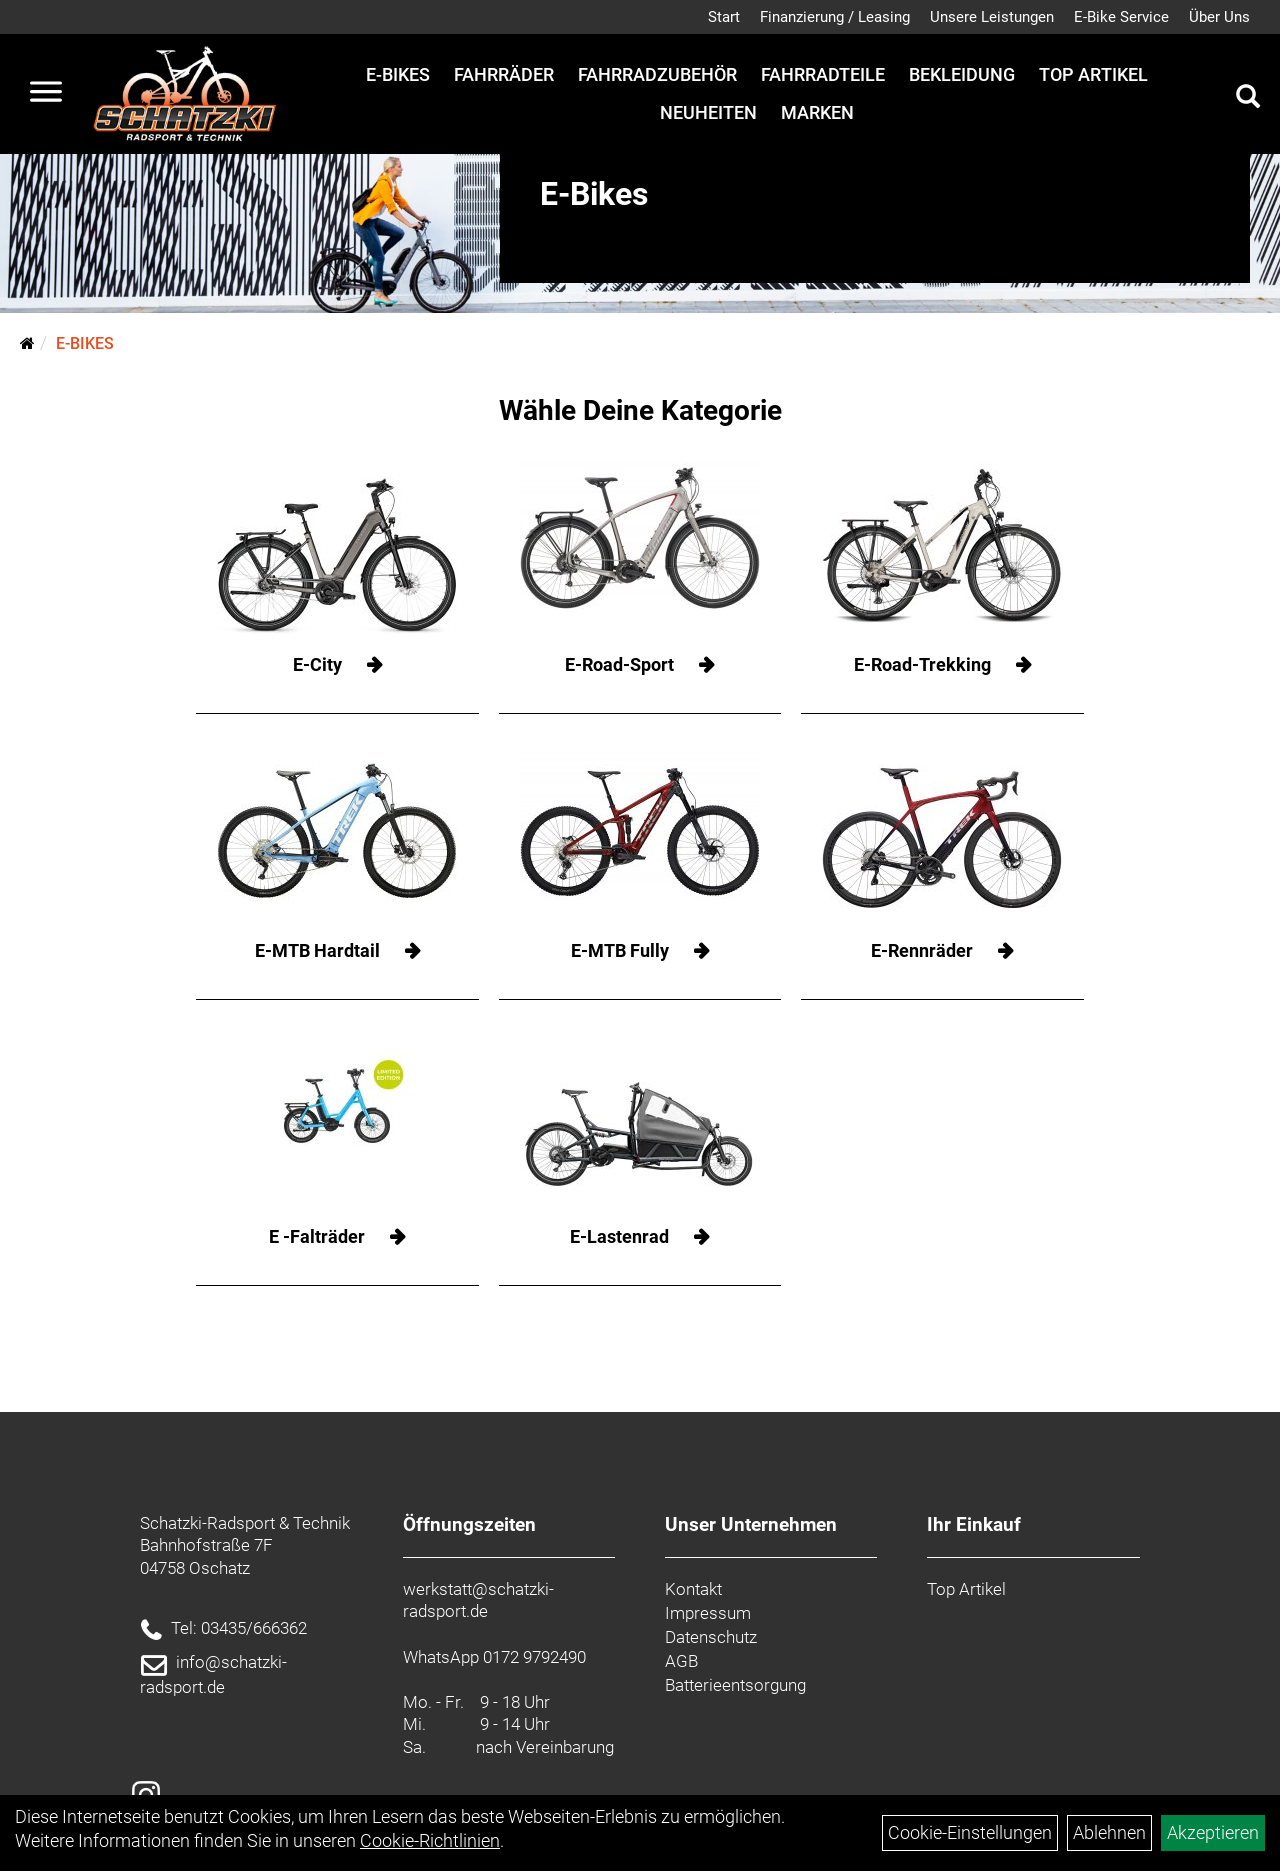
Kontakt (693, 1589)
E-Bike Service (1121, 17)
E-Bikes (398, 74)
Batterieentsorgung (735, 1685)
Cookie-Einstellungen (970, 1832)
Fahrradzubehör (657, 74)
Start (724, 17)
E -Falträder (317, 1236)
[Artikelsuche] (1248, 99)
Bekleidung (962, 74)
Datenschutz (711, 1637)
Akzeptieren (1213, 1832)
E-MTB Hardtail (317, 950)
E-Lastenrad (619, 1236)
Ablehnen (1109, 1832)
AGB (681, 1661)
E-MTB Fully (620, 950)
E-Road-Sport (619, 664)
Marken (817, 112)
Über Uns (1219, 17)
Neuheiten (708, 112)
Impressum (708, 1613)
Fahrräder (504, 74)
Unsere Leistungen (992, 17)
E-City (317, 664)
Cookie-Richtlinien (430, 1840)
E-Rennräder (922, 950)
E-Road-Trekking (922, 664)
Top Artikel (1093, 74)
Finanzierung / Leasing (835, 17)
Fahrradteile (823, 74)
